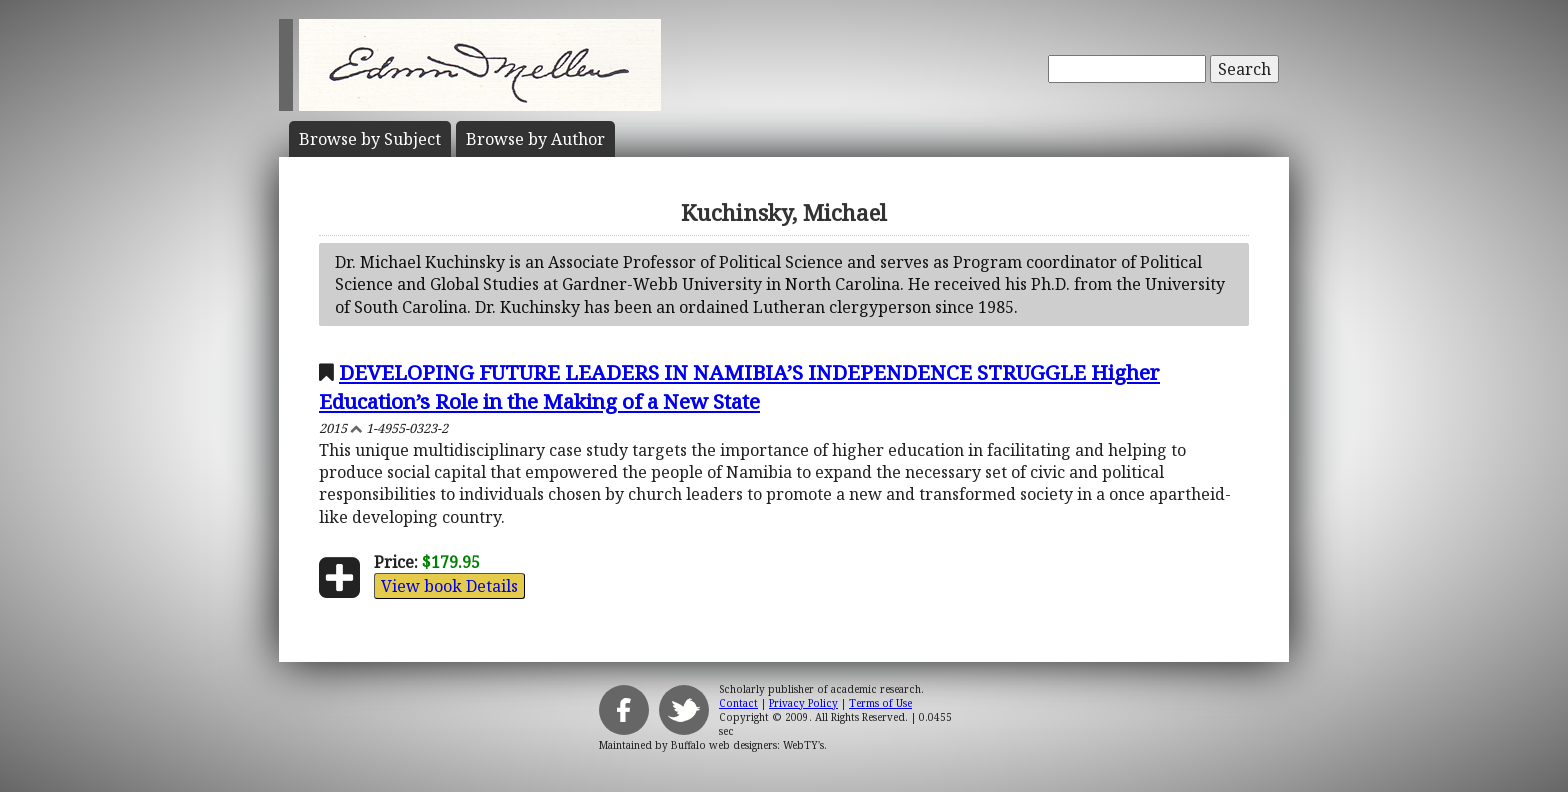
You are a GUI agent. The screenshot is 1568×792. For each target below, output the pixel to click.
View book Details (449, 586)
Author (535, 139)
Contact (738, 703)
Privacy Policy (803, 703)
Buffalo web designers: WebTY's (747, 745)
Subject (370, 139)
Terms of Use (880, 703)
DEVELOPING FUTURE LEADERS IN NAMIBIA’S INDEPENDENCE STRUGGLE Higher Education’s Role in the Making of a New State (739, 386)
